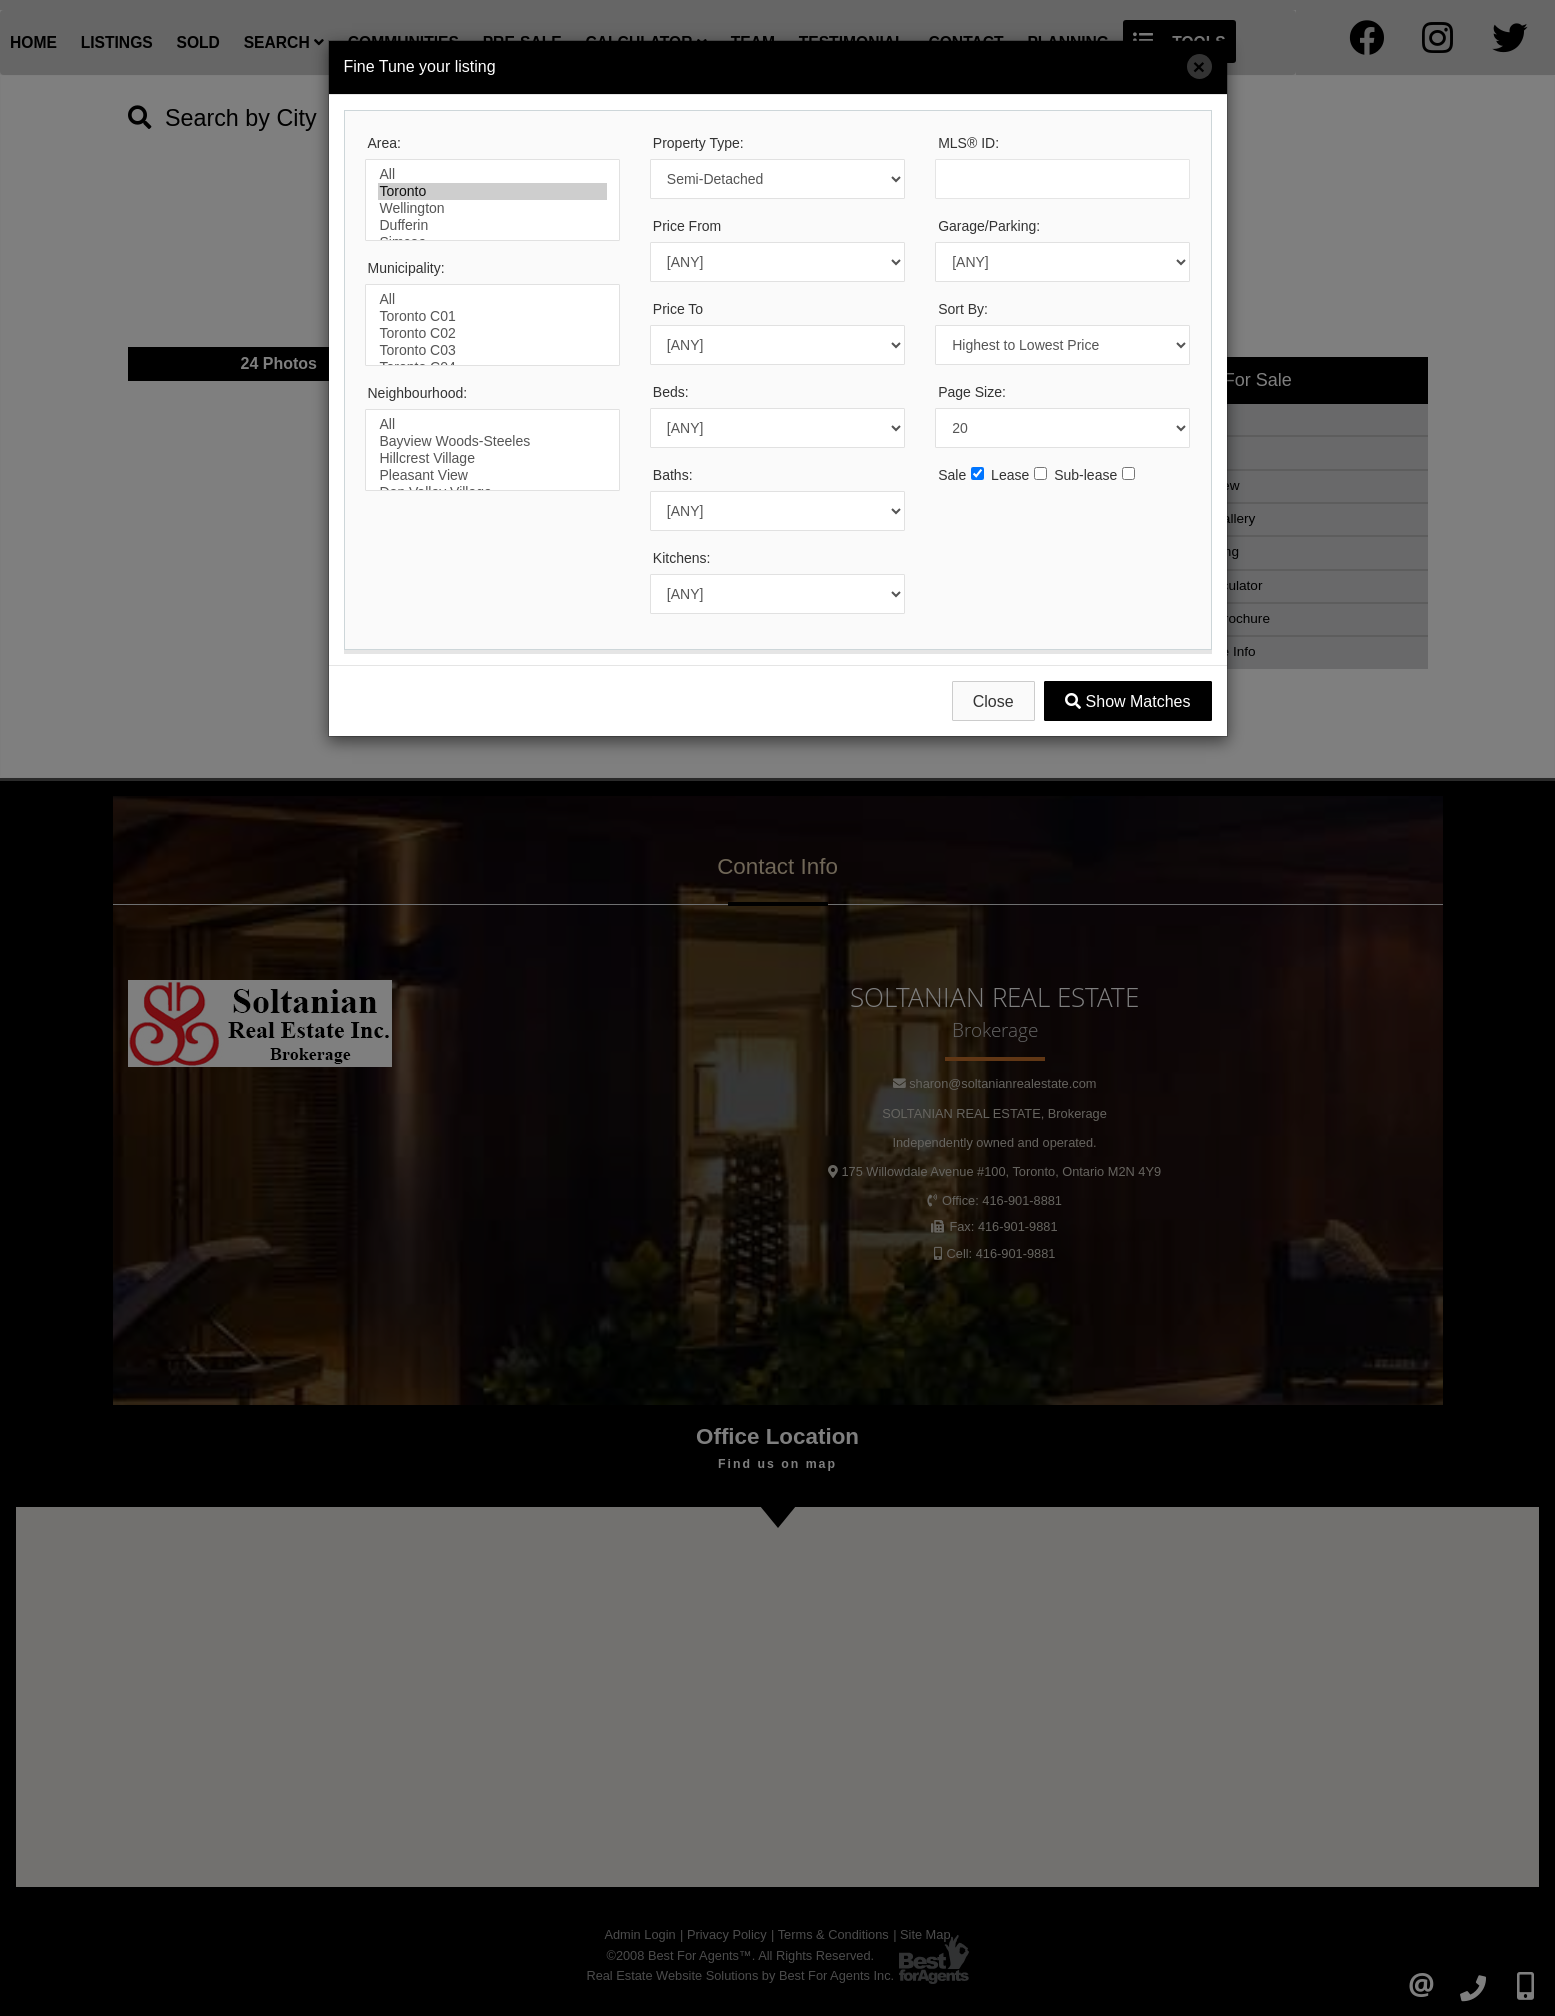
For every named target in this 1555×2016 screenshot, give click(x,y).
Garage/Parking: (989, 226)
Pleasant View (492, 475)
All (492, 174)
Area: (384, 143)
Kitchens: (682, 558)
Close (993, 701)
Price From (687, 226)
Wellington (492, 208)
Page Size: (972, 392)
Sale (952, 475)
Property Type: (698, 143)
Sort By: (963, 309)
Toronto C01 (492, 316)
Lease (1010, 475)
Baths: (673, 475)
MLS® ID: (968, 143)
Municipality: (406, 268)
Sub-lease (1085, 475)
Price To (678, 309)
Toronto (492, 191)
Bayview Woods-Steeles (492, 441)
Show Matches (1127, 701)
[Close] (1199, 66)
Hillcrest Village (492, 458)
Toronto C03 (492, 350)
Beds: (671, 392)
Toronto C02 (492, 333)
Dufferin (492, 225)
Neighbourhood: (418, 393)
